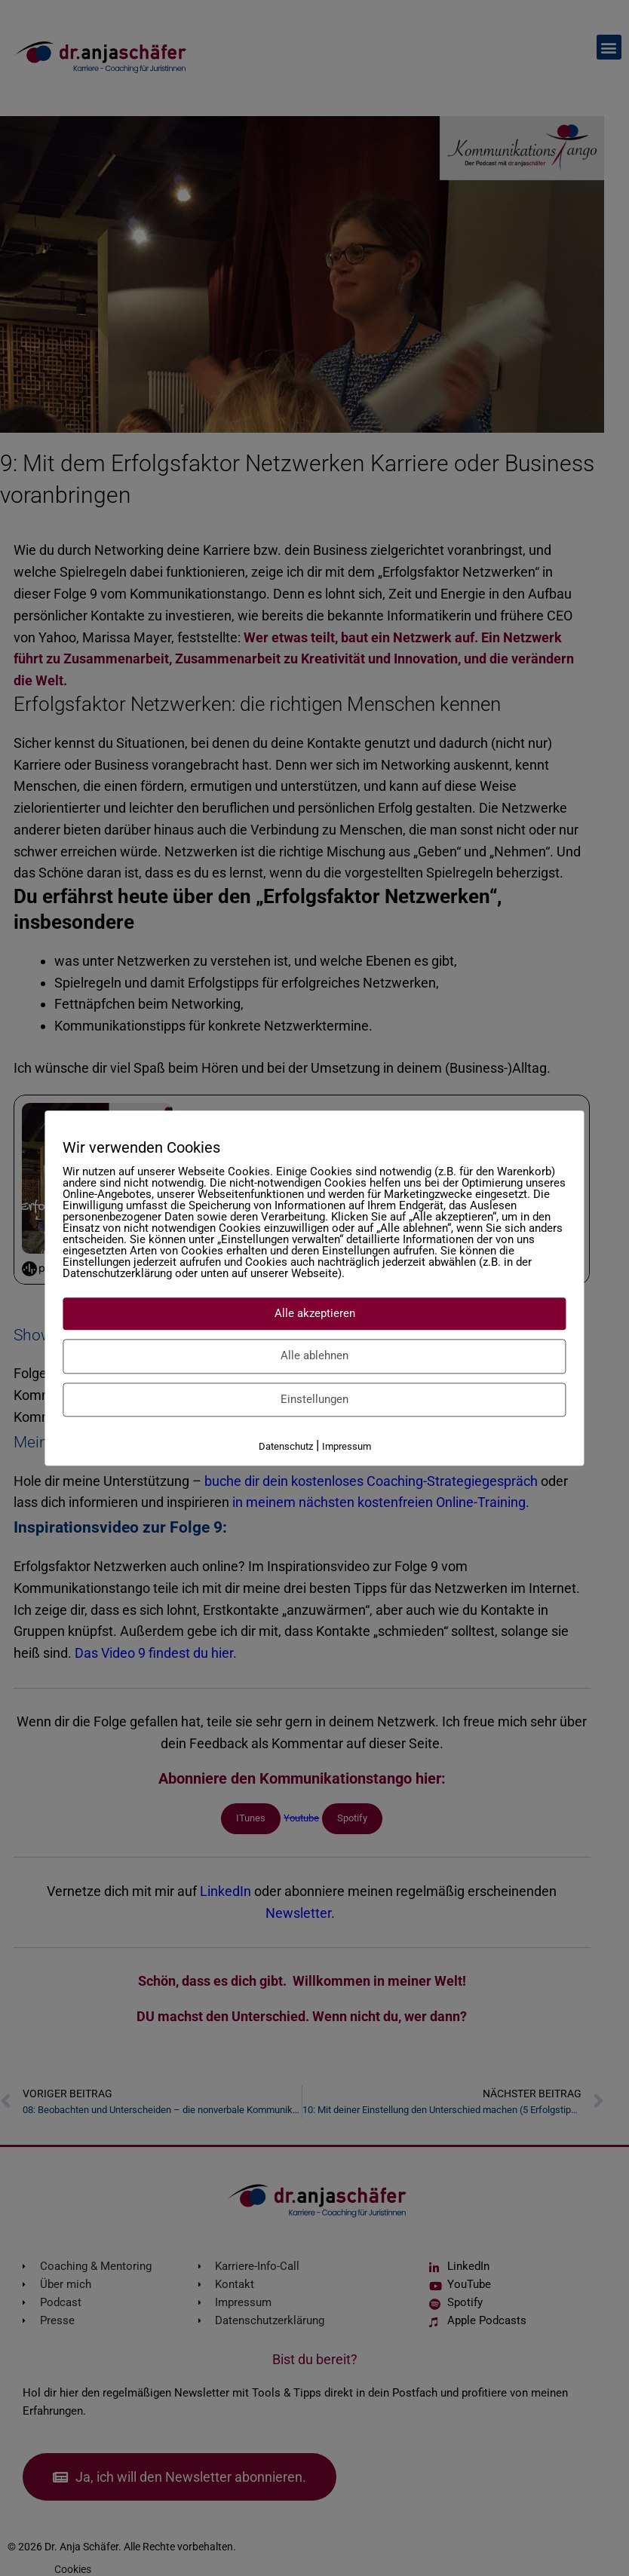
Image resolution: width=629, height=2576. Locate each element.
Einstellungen (314, 1399)
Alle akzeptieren (315, 1313)
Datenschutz (286, 1446)
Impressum (346, 1446)
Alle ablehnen (314, 1355)
